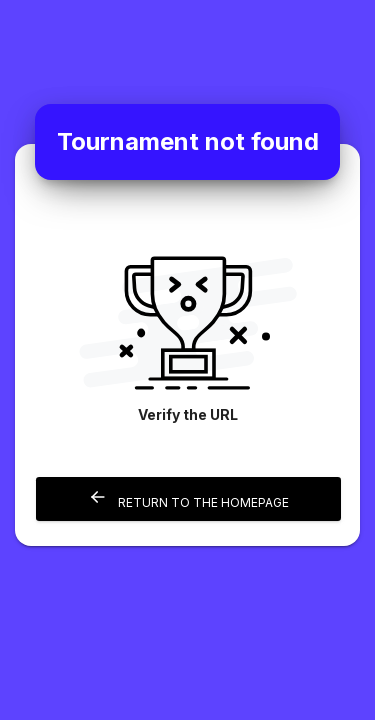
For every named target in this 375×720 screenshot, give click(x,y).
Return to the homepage (188, 498)
